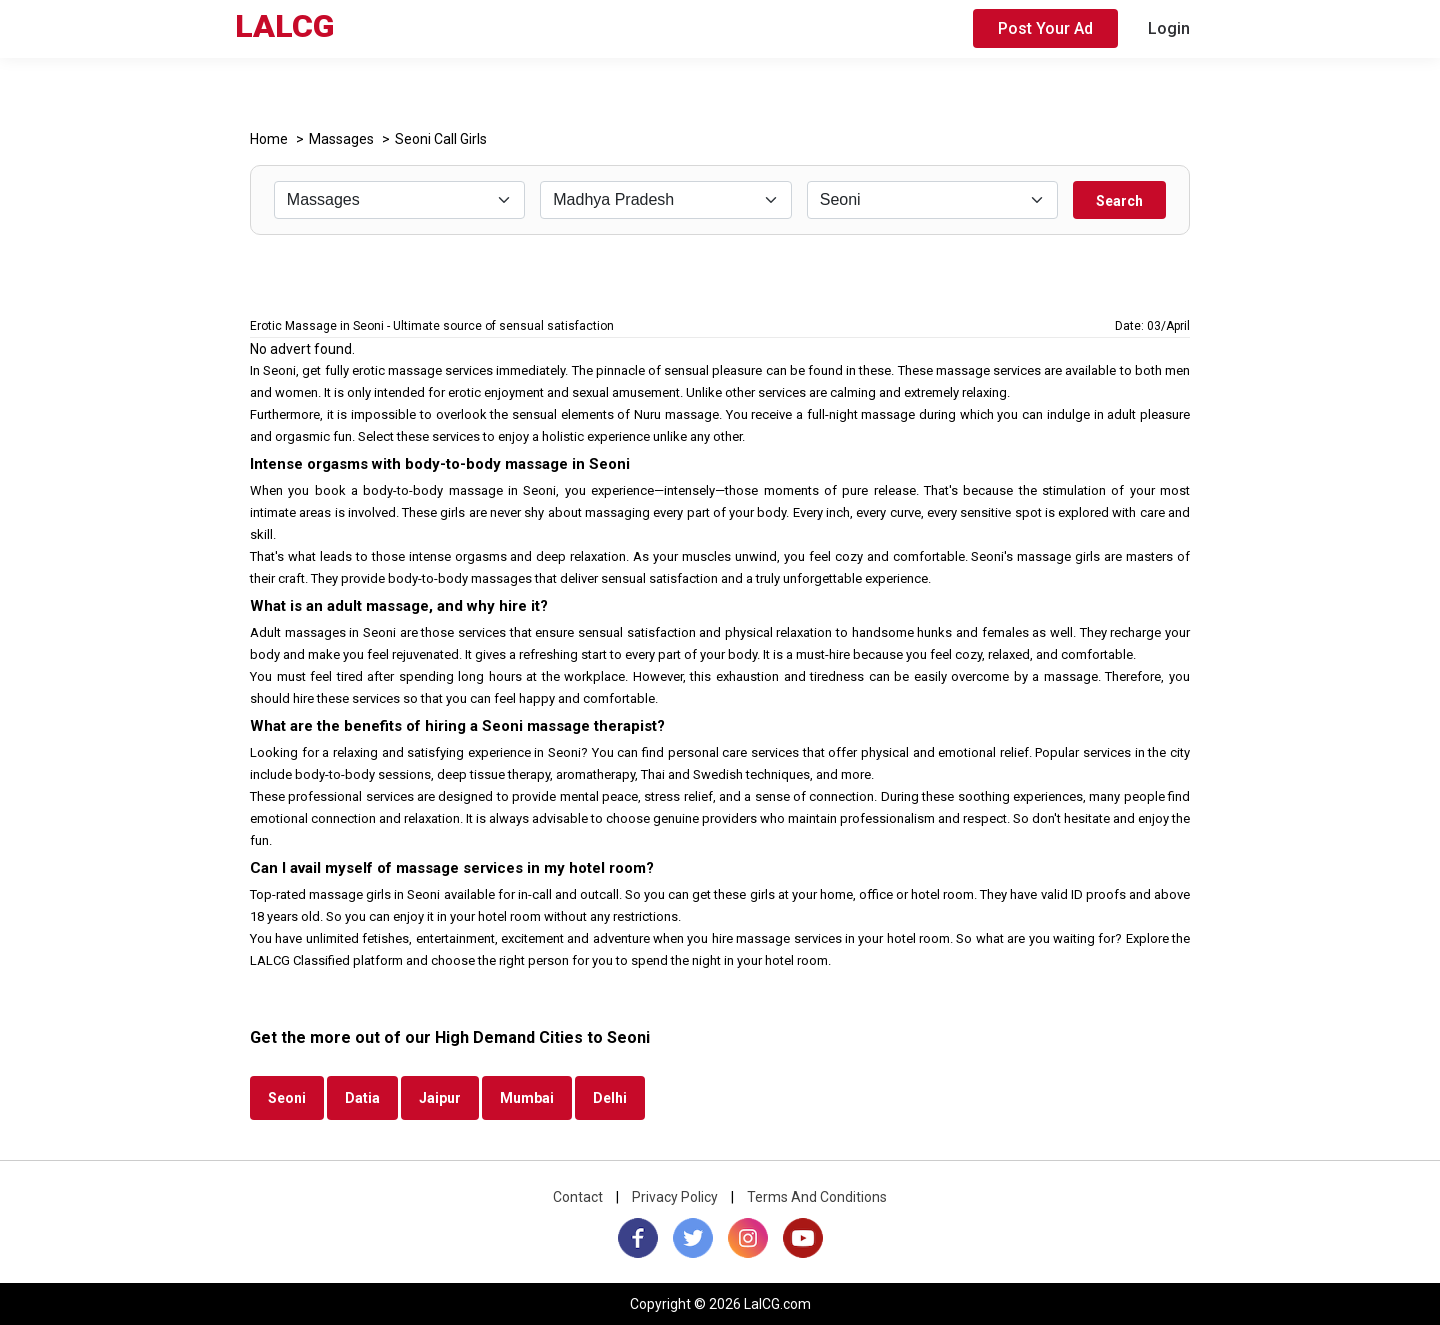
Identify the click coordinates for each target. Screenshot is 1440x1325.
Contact (578, 1197)
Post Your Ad (1045, 28)
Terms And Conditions (817, 1197)
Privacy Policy (675, 1197)
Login (1169, 28)
